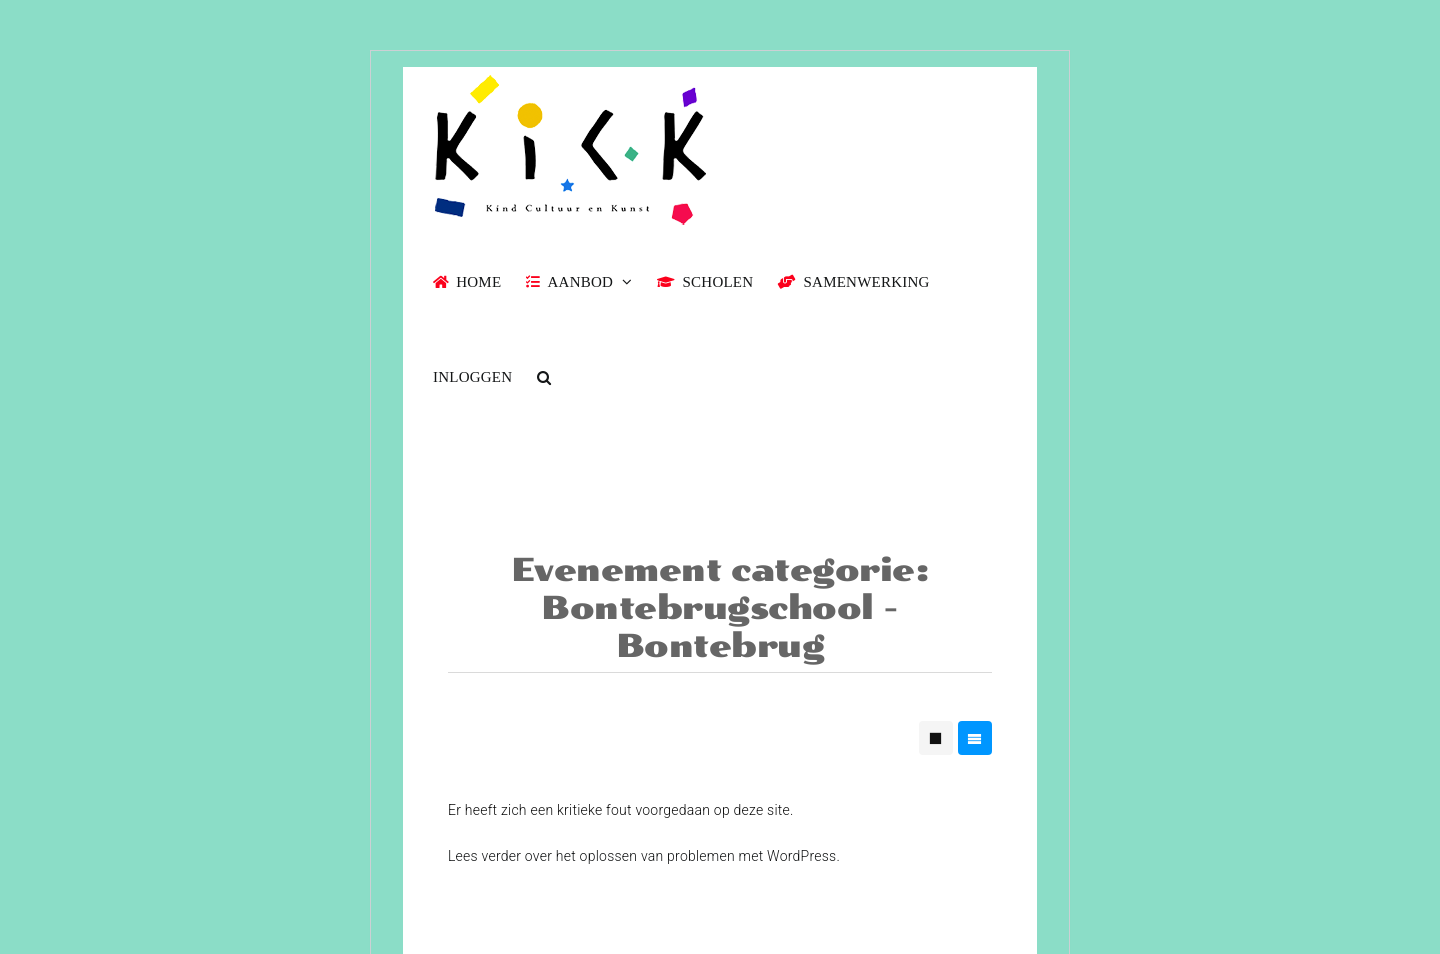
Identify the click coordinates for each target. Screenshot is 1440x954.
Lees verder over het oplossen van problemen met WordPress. (644, 856)
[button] (544, 375)
